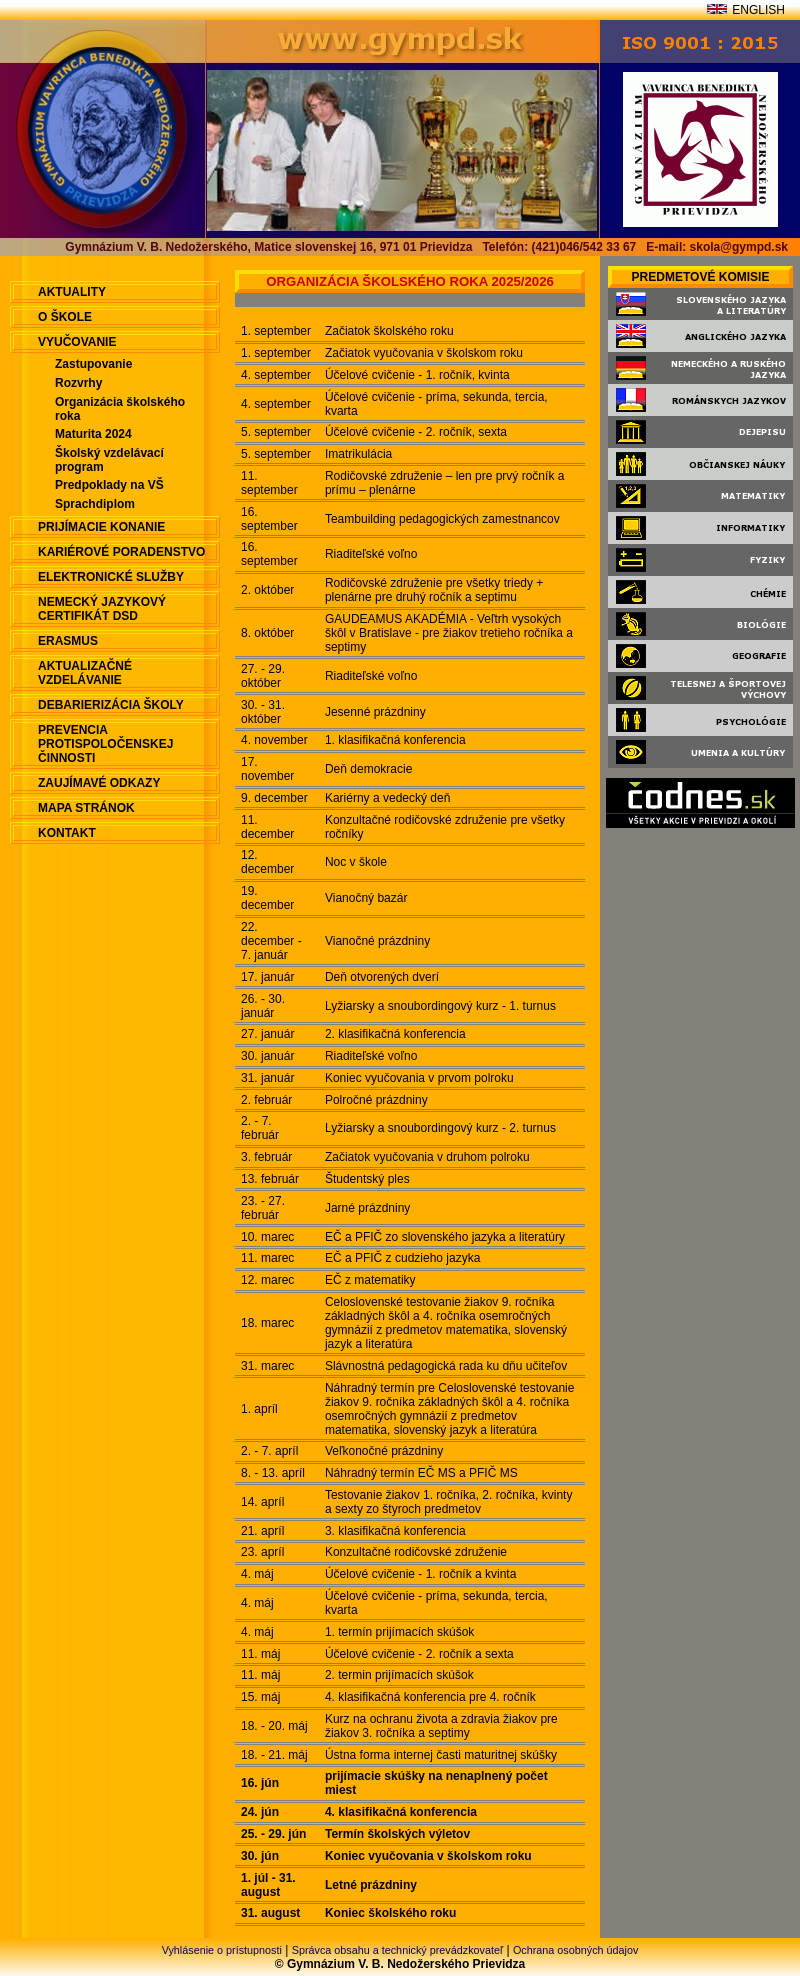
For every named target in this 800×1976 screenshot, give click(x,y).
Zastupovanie (93, 364)
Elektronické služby (111, 577)
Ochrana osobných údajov (575, 1950)
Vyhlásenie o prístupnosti (222, 1950)
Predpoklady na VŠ (109, 485)
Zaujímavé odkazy (99, 783)
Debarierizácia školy (111, 705)
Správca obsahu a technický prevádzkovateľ (397, 1950)
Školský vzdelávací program (109, 460)
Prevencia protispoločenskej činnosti (105, 744)
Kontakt (67, 833)
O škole (65, 317)
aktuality (72, 292)
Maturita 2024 (93, 434)
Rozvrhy (78, 383)
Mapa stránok (86, 808)
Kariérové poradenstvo (121, 552)
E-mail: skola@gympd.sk (717, 247)
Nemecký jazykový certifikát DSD (102, 609)
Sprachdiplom (95, 504)
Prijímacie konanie (101, 527)
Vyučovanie (77, 342)
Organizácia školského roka (120, 409)
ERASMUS (68, 641)
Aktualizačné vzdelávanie (85, 673)
